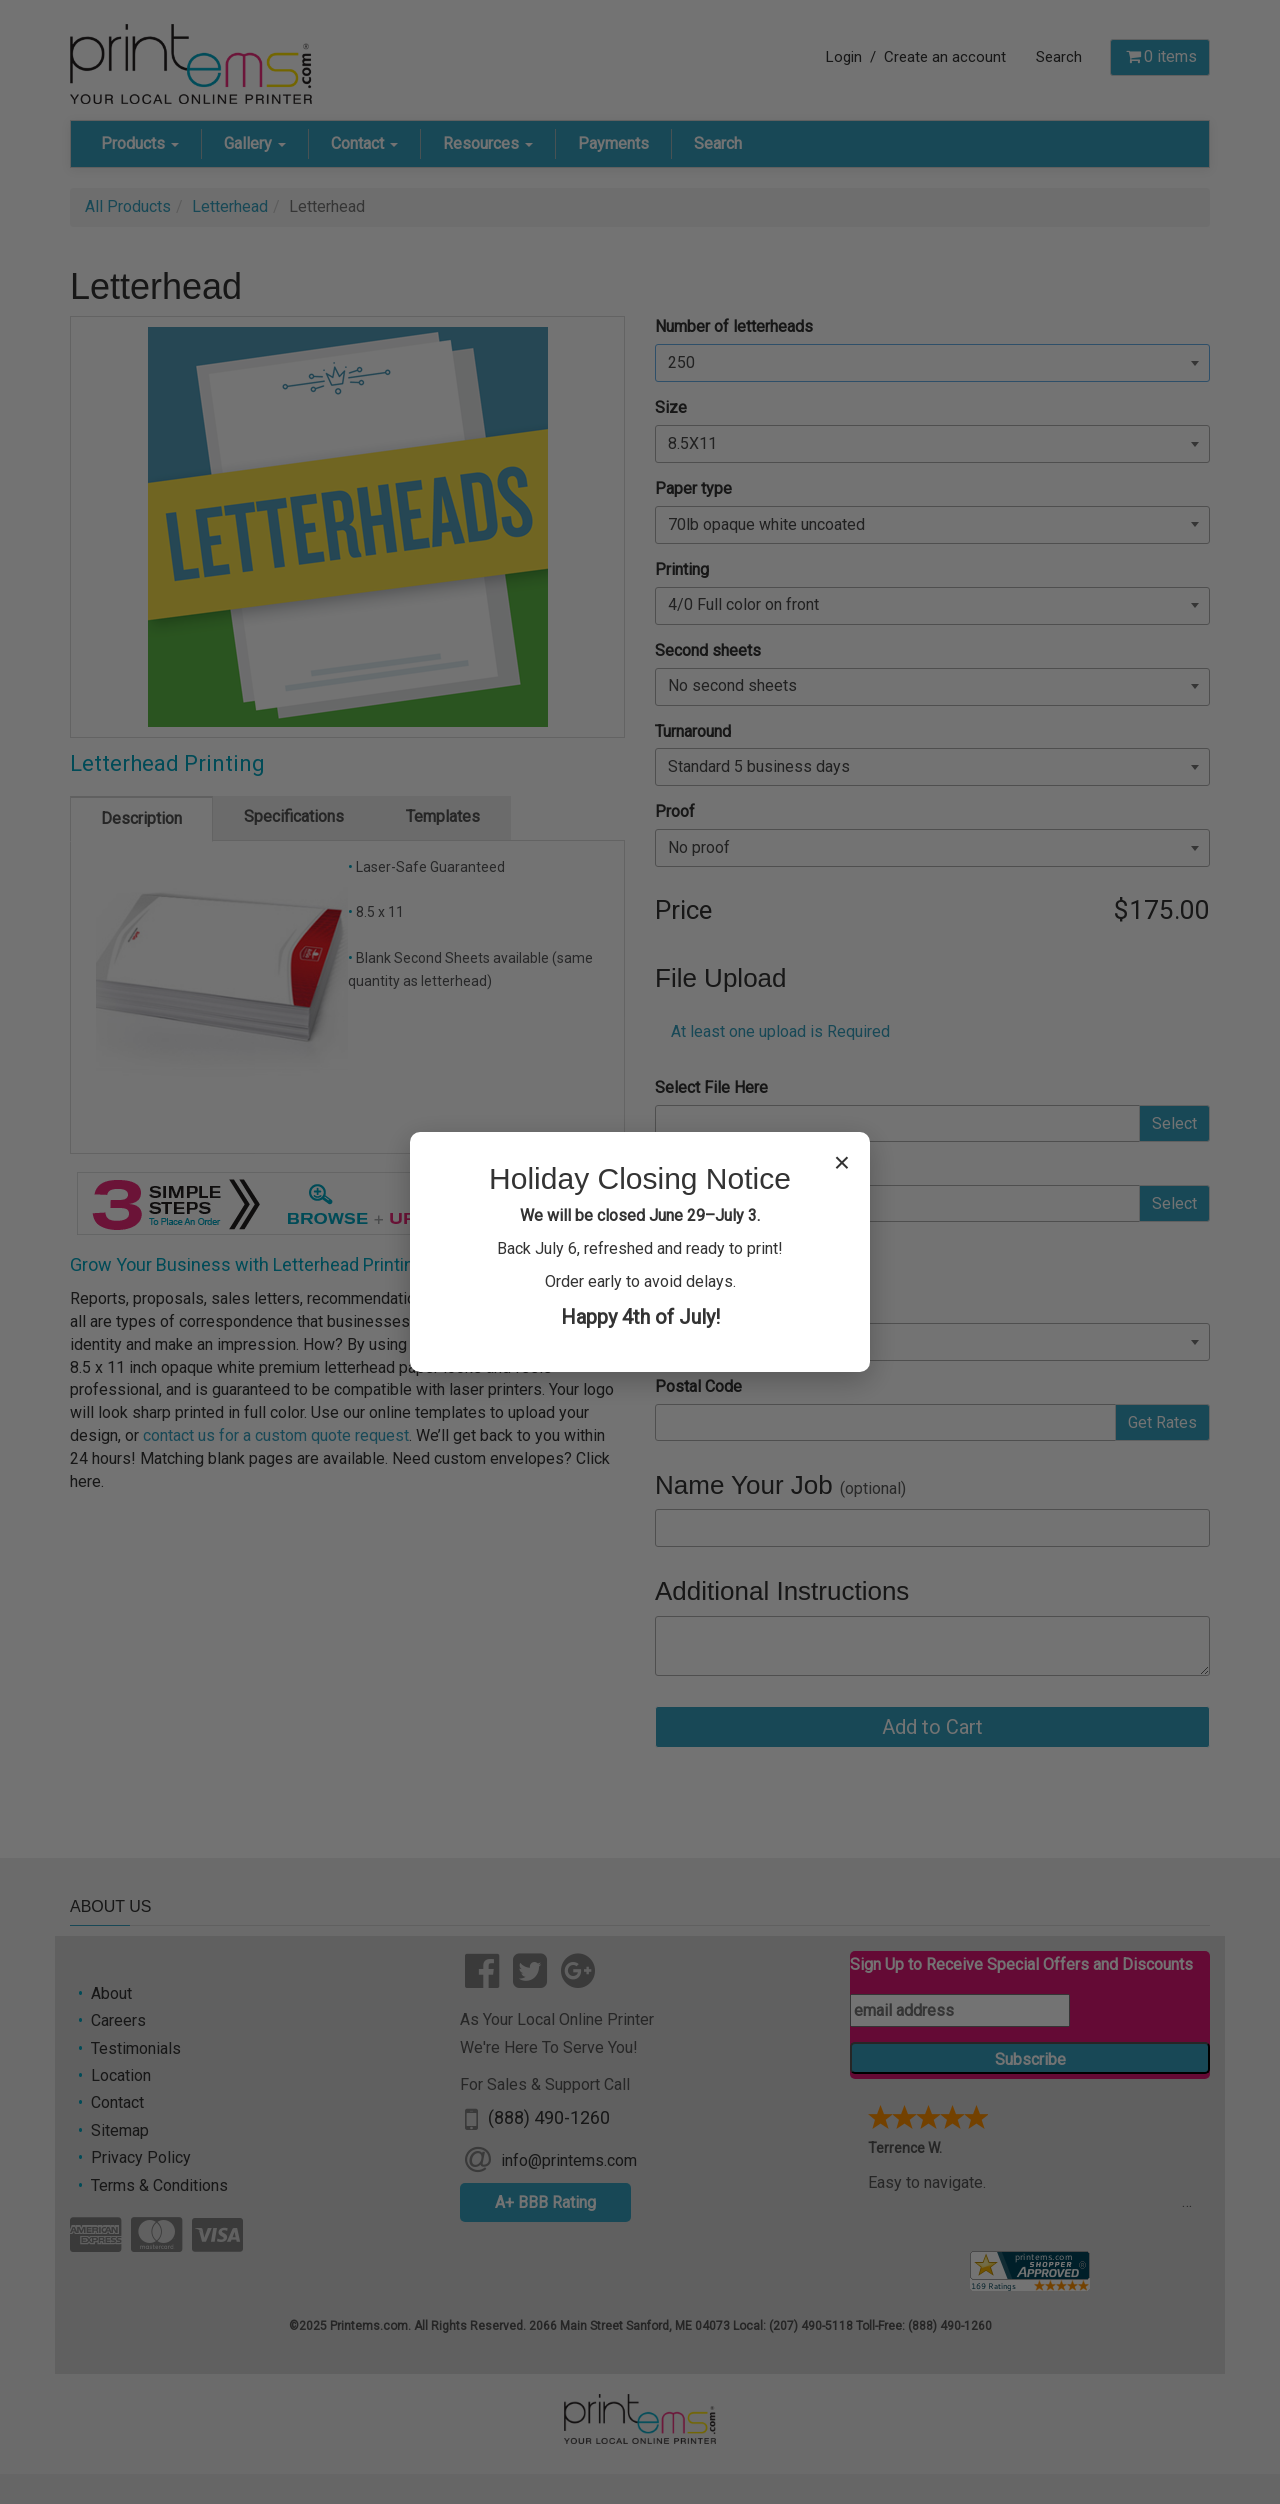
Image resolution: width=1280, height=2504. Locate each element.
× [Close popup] (842, 1162)
